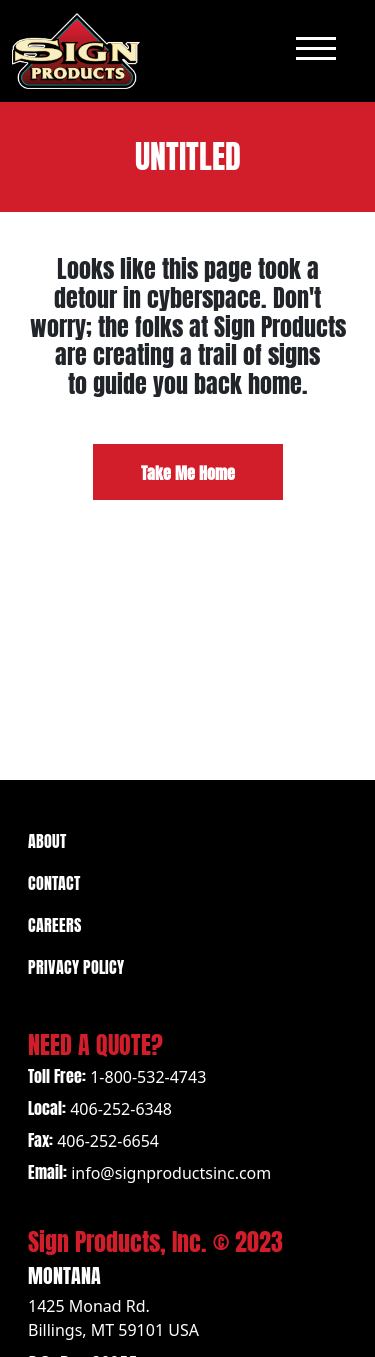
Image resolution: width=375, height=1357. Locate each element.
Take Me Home (188, 471)
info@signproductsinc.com (171, 1173)
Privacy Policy (76, 965)
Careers (54, 923)
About (47, 839)
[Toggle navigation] (316, 50)
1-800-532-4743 (148, 1077)
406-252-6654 (108, 1141)
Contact (54, 881)
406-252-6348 (121, 1109)
